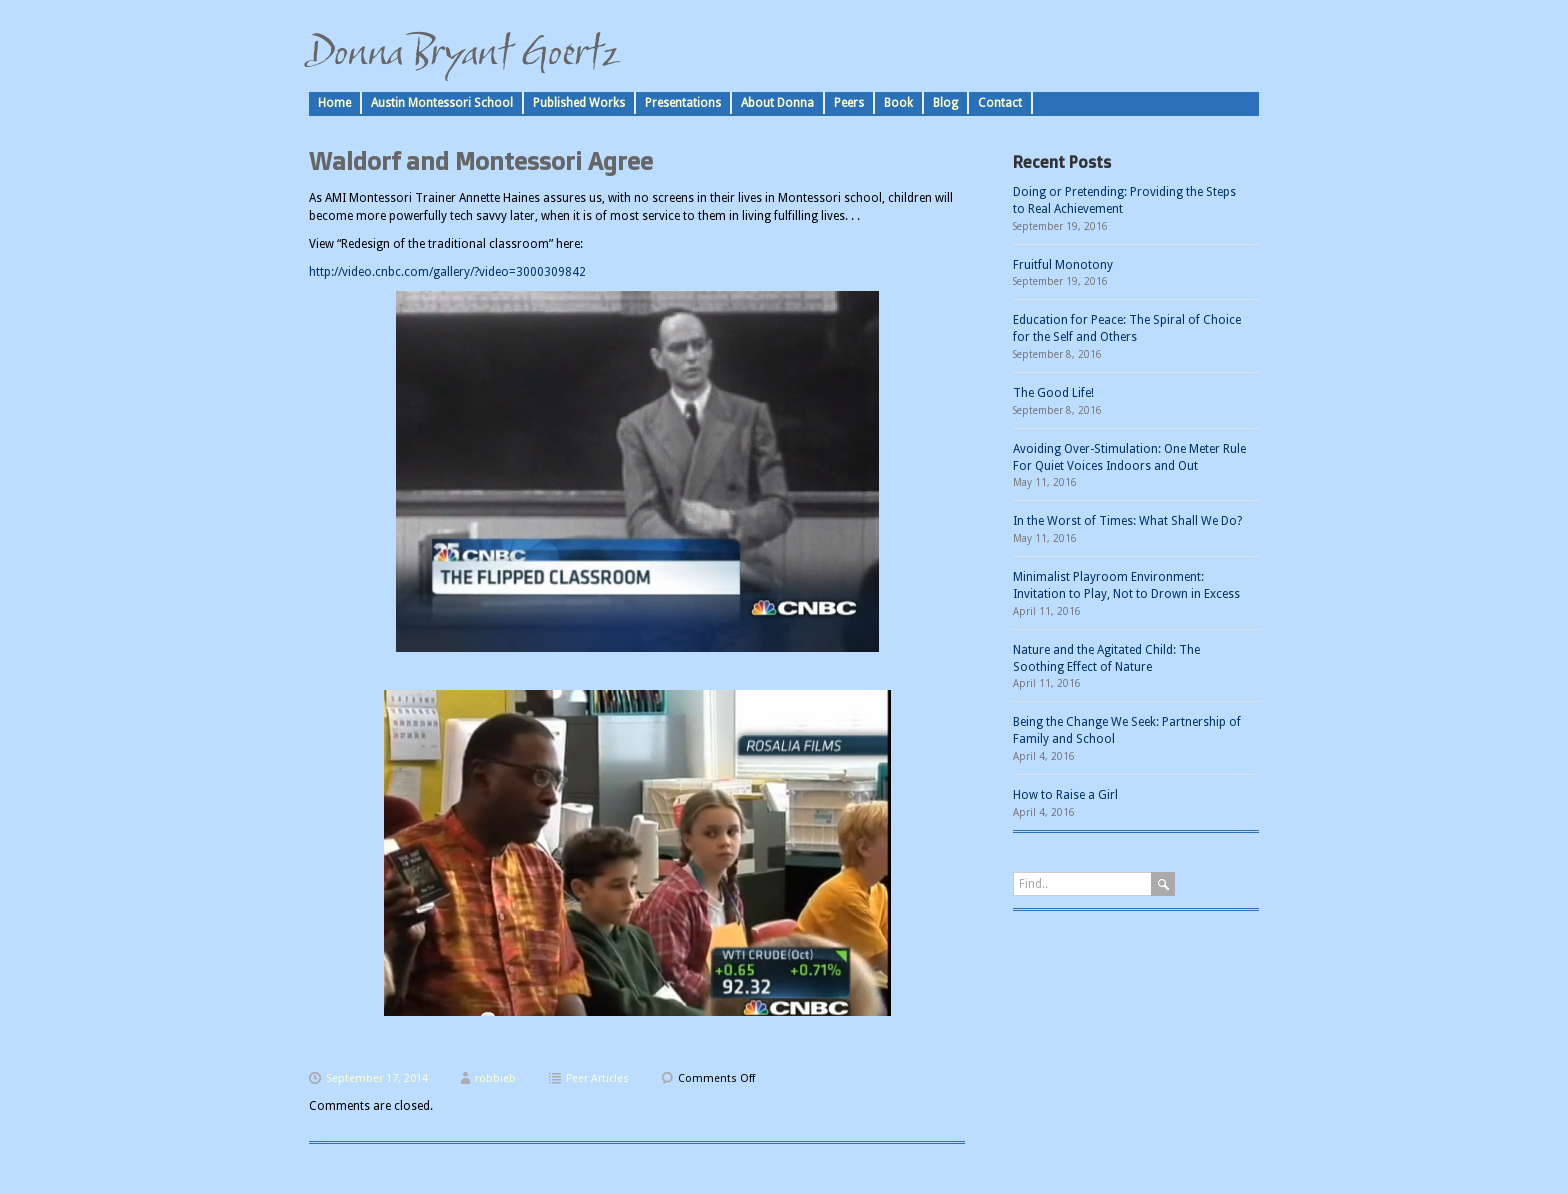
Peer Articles (597, 1078)
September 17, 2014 (377, 1078)
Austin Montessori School (442, 103)
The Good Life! (1053, 393)
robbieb (495, 1078)
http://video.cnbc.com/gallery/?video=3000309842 (447, 272)
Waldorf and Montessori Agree (481, 161)
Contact (1000, 103)
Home (334, 103)
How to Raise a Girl (1065, 795)
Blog (945, 103)
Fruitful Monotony (1063, 265)
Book (898, 103)
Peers (849, 103)
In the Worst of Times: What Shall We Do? (1127, 521)
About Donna (777, 103)
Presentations (683, 103)
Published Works (579, 103)
